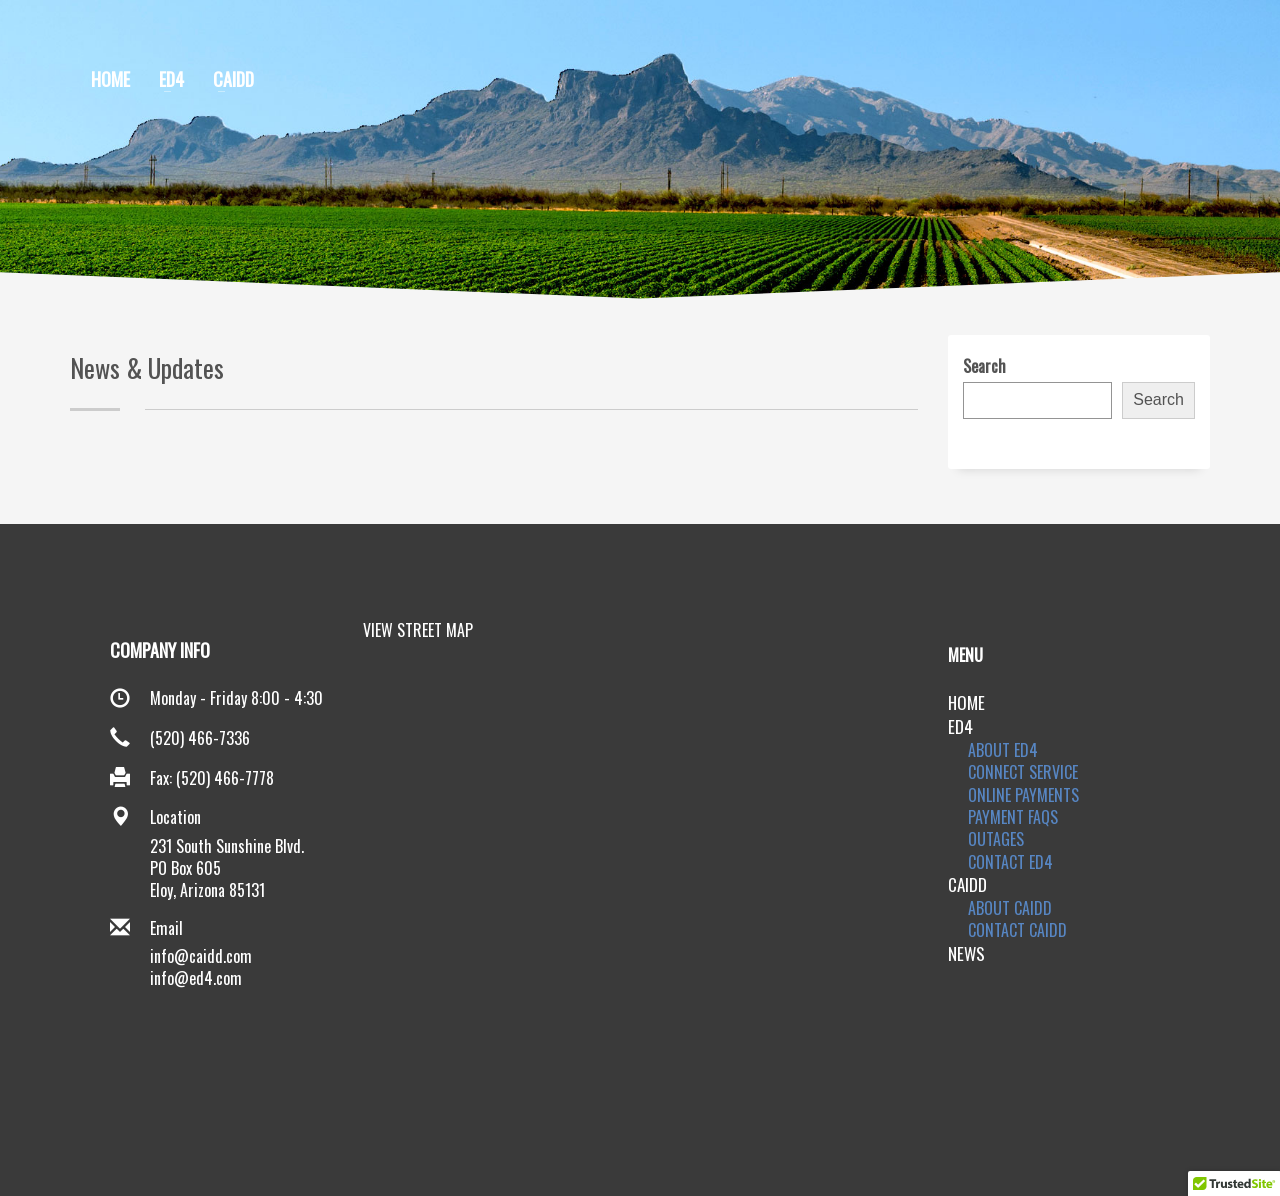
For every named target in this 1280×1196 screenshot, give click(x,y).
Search (984, 366)
